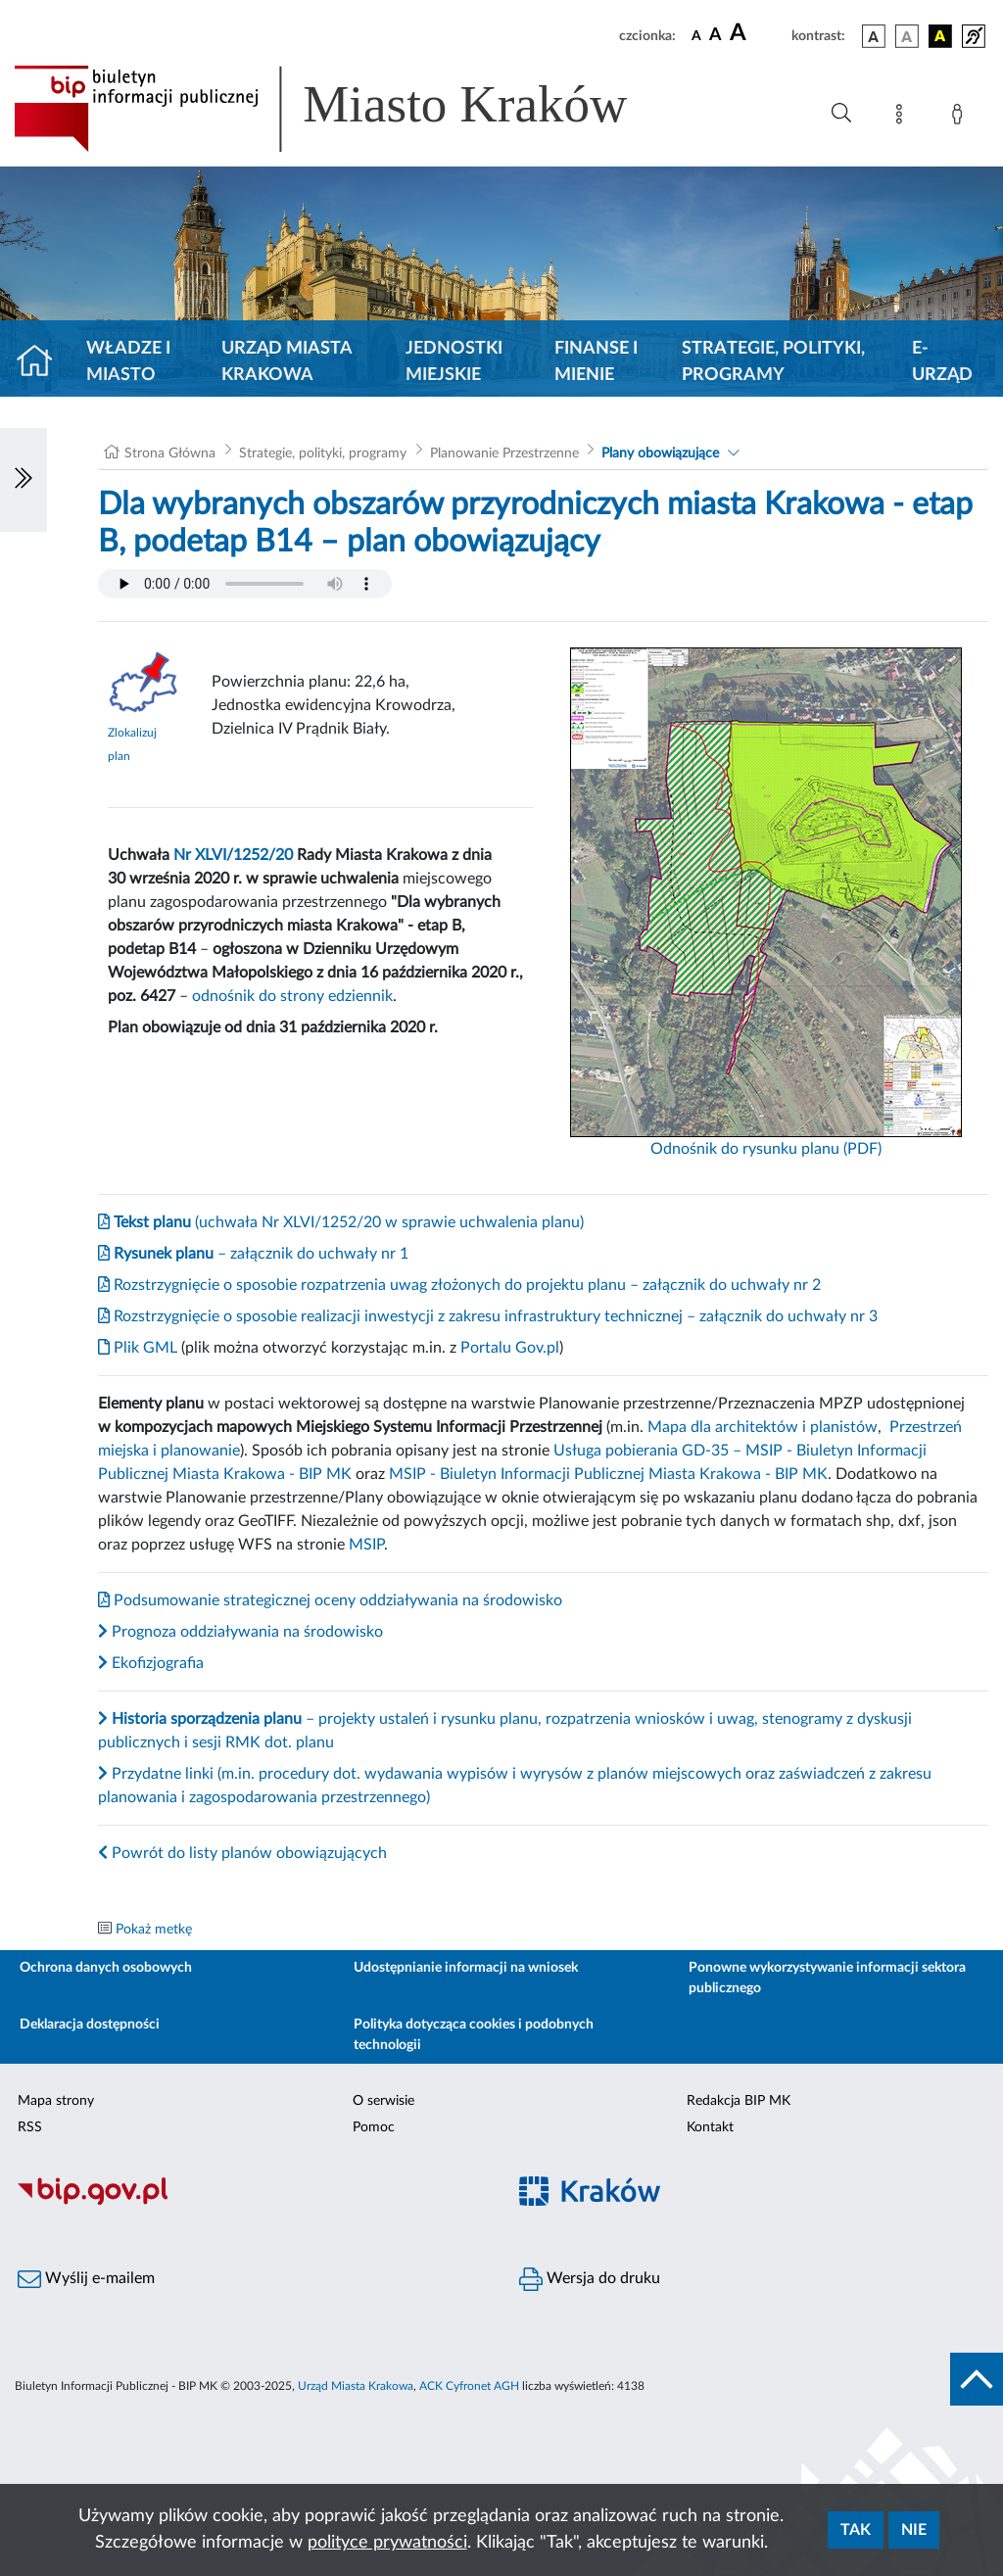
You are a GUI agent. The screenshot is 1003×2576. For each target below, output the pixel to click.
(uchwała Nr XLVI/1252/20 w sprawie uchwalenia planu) (341, 1222)
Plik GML (137, 1348)
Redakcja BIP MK (738, 2101)
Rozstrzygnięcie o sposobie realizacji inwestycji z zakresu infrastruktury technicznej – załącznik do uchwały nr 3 (488, 1316)
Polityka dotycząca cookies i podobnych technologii (474, 2035)
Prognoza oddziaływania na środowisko (240, 1632)
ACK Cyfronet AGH (469, 2386)
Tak (855, 2530)
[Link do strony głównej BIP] (349, 109)
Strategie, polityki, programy (773, 362)
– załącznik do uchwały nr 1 (253, 1254)
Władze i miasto (128, 362)
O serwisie (383, 2101)
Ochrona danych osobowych (106, 1968)
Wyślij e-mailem (86, 2279)
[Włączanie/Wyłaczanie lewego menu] (23, 480)
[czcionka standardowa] (696, 35)
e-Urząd (942, 362)
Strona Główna (169, 453)
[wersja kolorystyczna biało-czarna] (907, 36)
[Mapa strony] (903, 117)
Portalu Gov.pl (509, 1348)
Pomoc (374, 2127)
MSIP (366, 1544)
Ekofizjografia (151, 1663)
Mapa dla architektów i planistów (762, 1427)
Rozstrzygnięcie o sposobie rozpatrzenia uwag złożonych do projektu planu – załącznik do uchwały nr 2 (459, 1285)
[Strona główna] (43, 362)
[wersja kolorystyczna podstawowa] (873, 36)
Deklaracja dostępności (90, 2024)
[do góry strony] (976, 2379)
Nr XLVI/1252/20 (233, 855)
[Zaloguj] (961, 117)
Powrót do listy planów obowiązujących (242, 1853)
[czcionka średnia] (715, 36)
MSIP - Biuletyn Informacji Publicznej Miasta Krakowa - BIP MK (608, 1474)
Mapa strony (56, 2101)
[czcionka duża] (758, 33)
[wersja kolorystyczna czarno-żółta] (940, 36)
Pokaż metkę (154, 1929)
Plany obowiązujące (660, 453)
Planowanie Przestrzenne (504, 453)
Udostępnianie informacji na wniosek (466, 1968)
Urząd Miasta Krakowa (286, 362)
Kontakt (710, 2127)
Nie (914, 2530)
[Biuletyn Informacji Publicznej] (251, 2201)
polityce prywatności (387, 2543)
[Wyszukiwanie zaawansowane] (841, 113)
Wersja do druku (589, 2279)
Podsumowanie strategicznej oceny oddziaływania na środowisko (330, 1600)
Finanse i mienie (596, 362)
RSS (30, 2127)
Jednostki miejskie (454, 362)
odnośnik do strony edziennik (292, 996)
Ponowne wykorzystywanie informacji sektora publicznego (827, 1978)
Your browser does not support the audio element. (245, 583)
